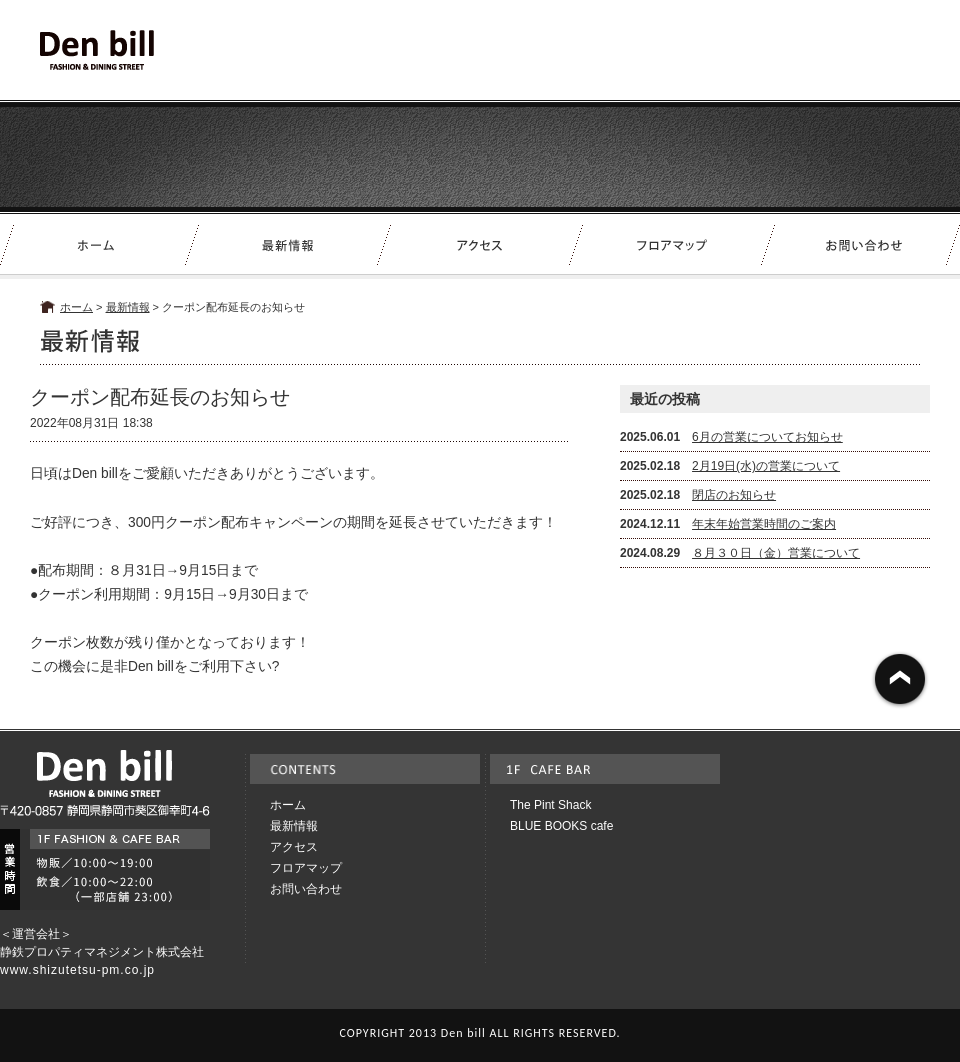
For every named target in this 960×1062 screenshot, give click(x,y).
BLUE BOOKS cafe (561, 826)
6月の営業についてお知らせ (767, 437)
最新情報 (128, 307)
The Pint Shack (550, 805)
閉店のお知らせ (734, 495)
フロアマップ (306, 868)
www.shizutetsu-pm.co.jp (77, 970)
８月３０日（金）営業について (776, 553)
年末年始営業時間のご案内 (764, 524)
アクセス (294, 847)
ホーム (76, 307)
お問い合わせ (306, 889)
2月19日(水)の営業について (766, 466)
